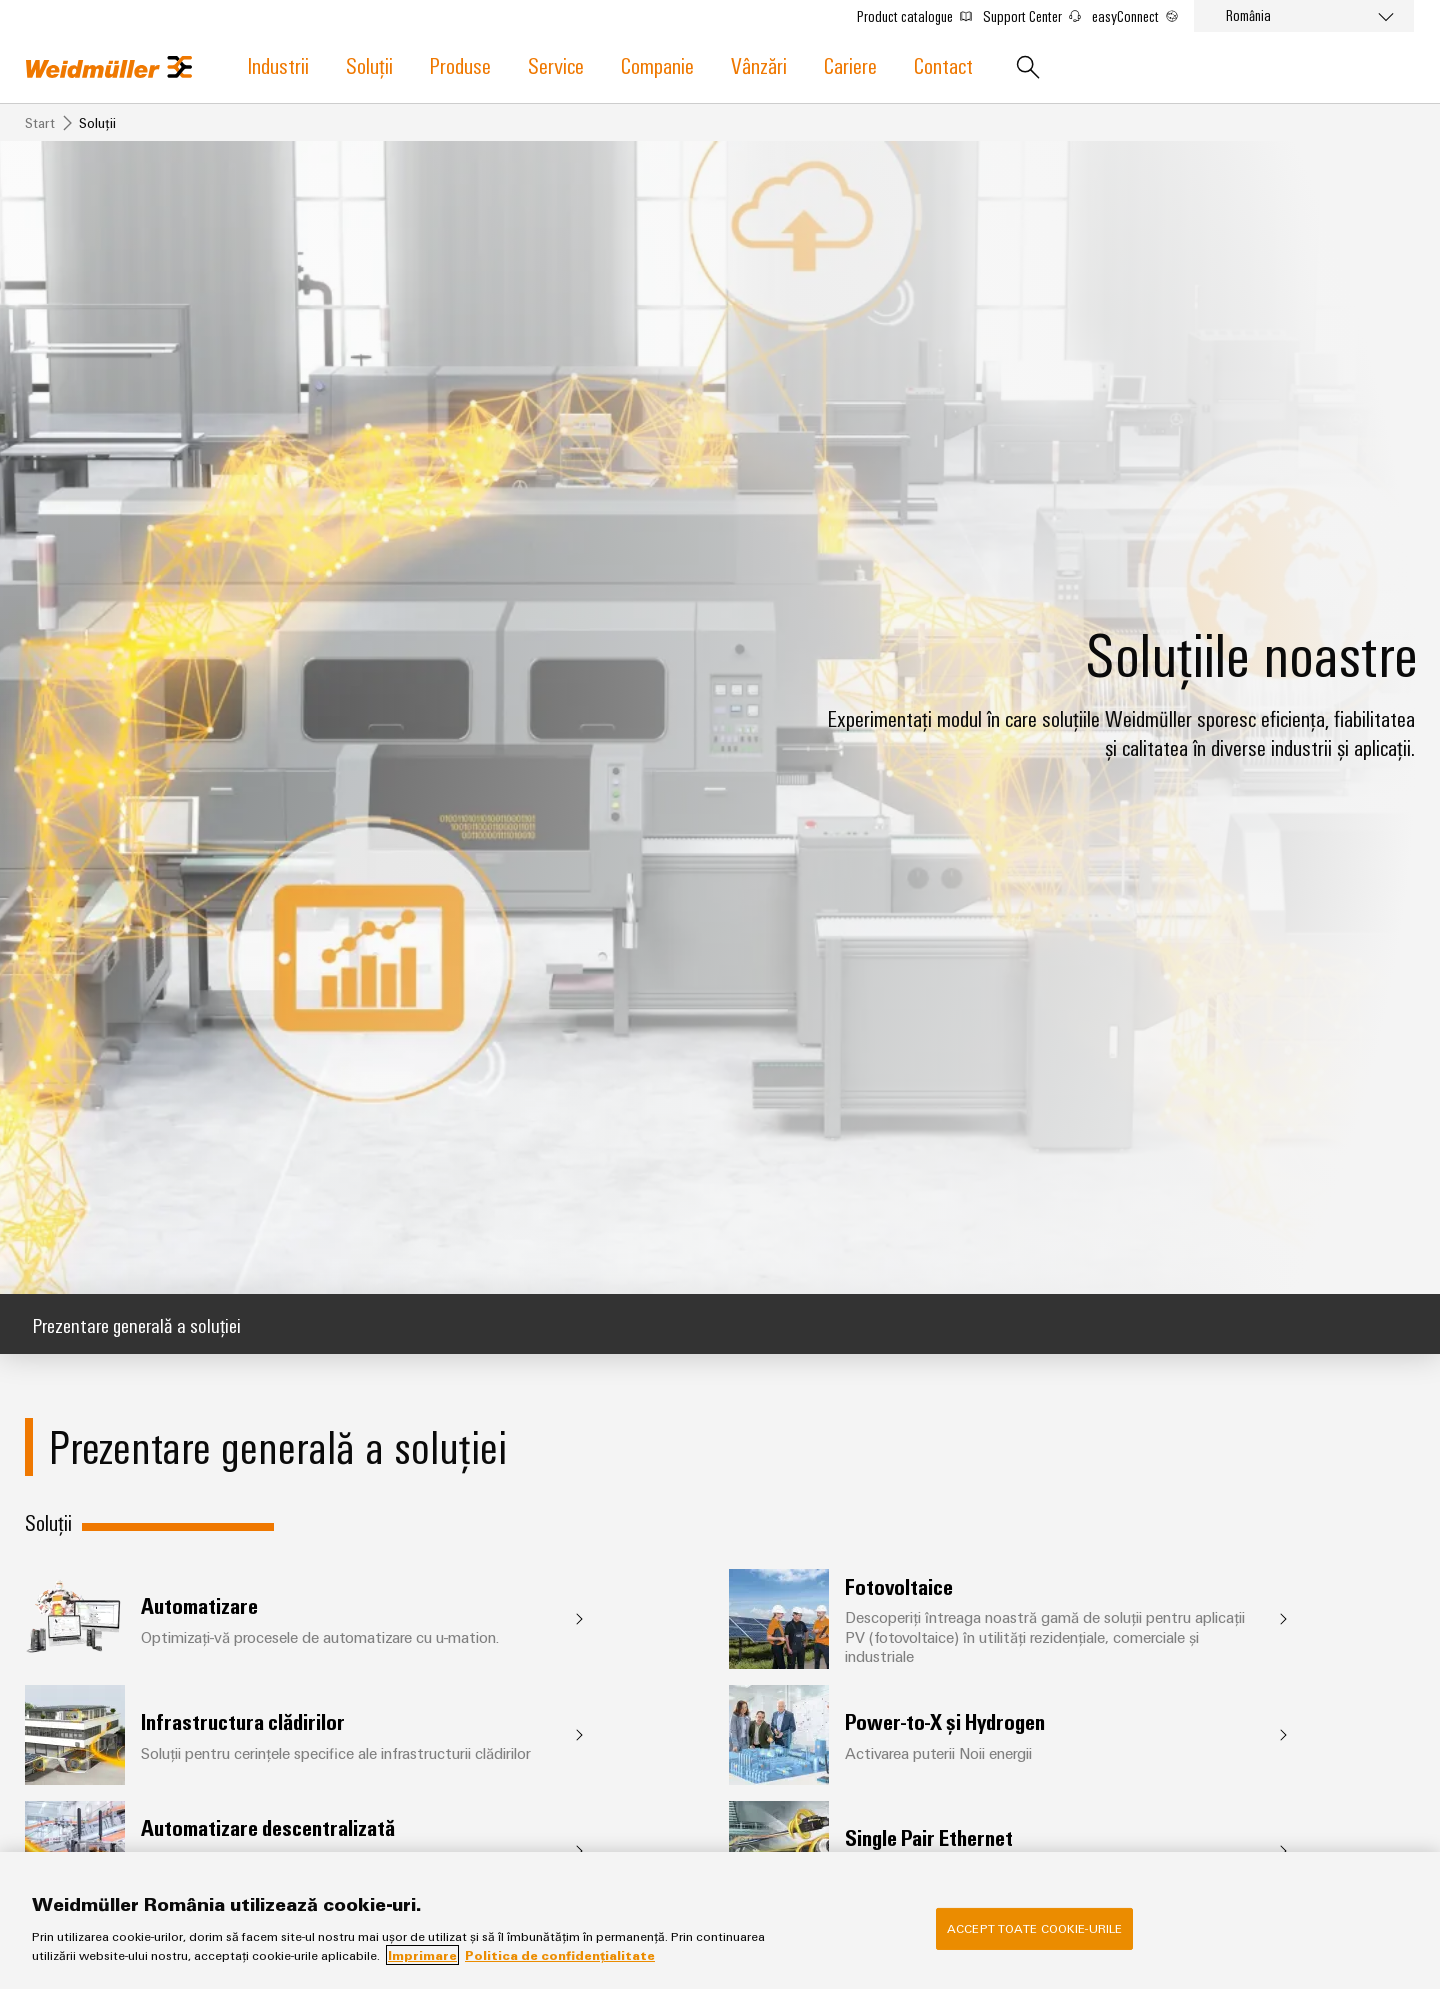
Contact (943, 64)
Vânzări (759, 64)
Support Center (1032, 16)
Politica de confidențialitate (560, 1955)
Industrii (278, 64)
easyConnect (1135, 16)
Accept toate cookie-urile (1034, 1928)
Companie (657, 64)
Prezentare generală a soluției (137, 1324)
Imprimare (422, 1955)
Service (556, 64)
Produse (460, 64)
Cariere (850, 64)
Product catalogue (914, 16)
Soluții (369, 64)
